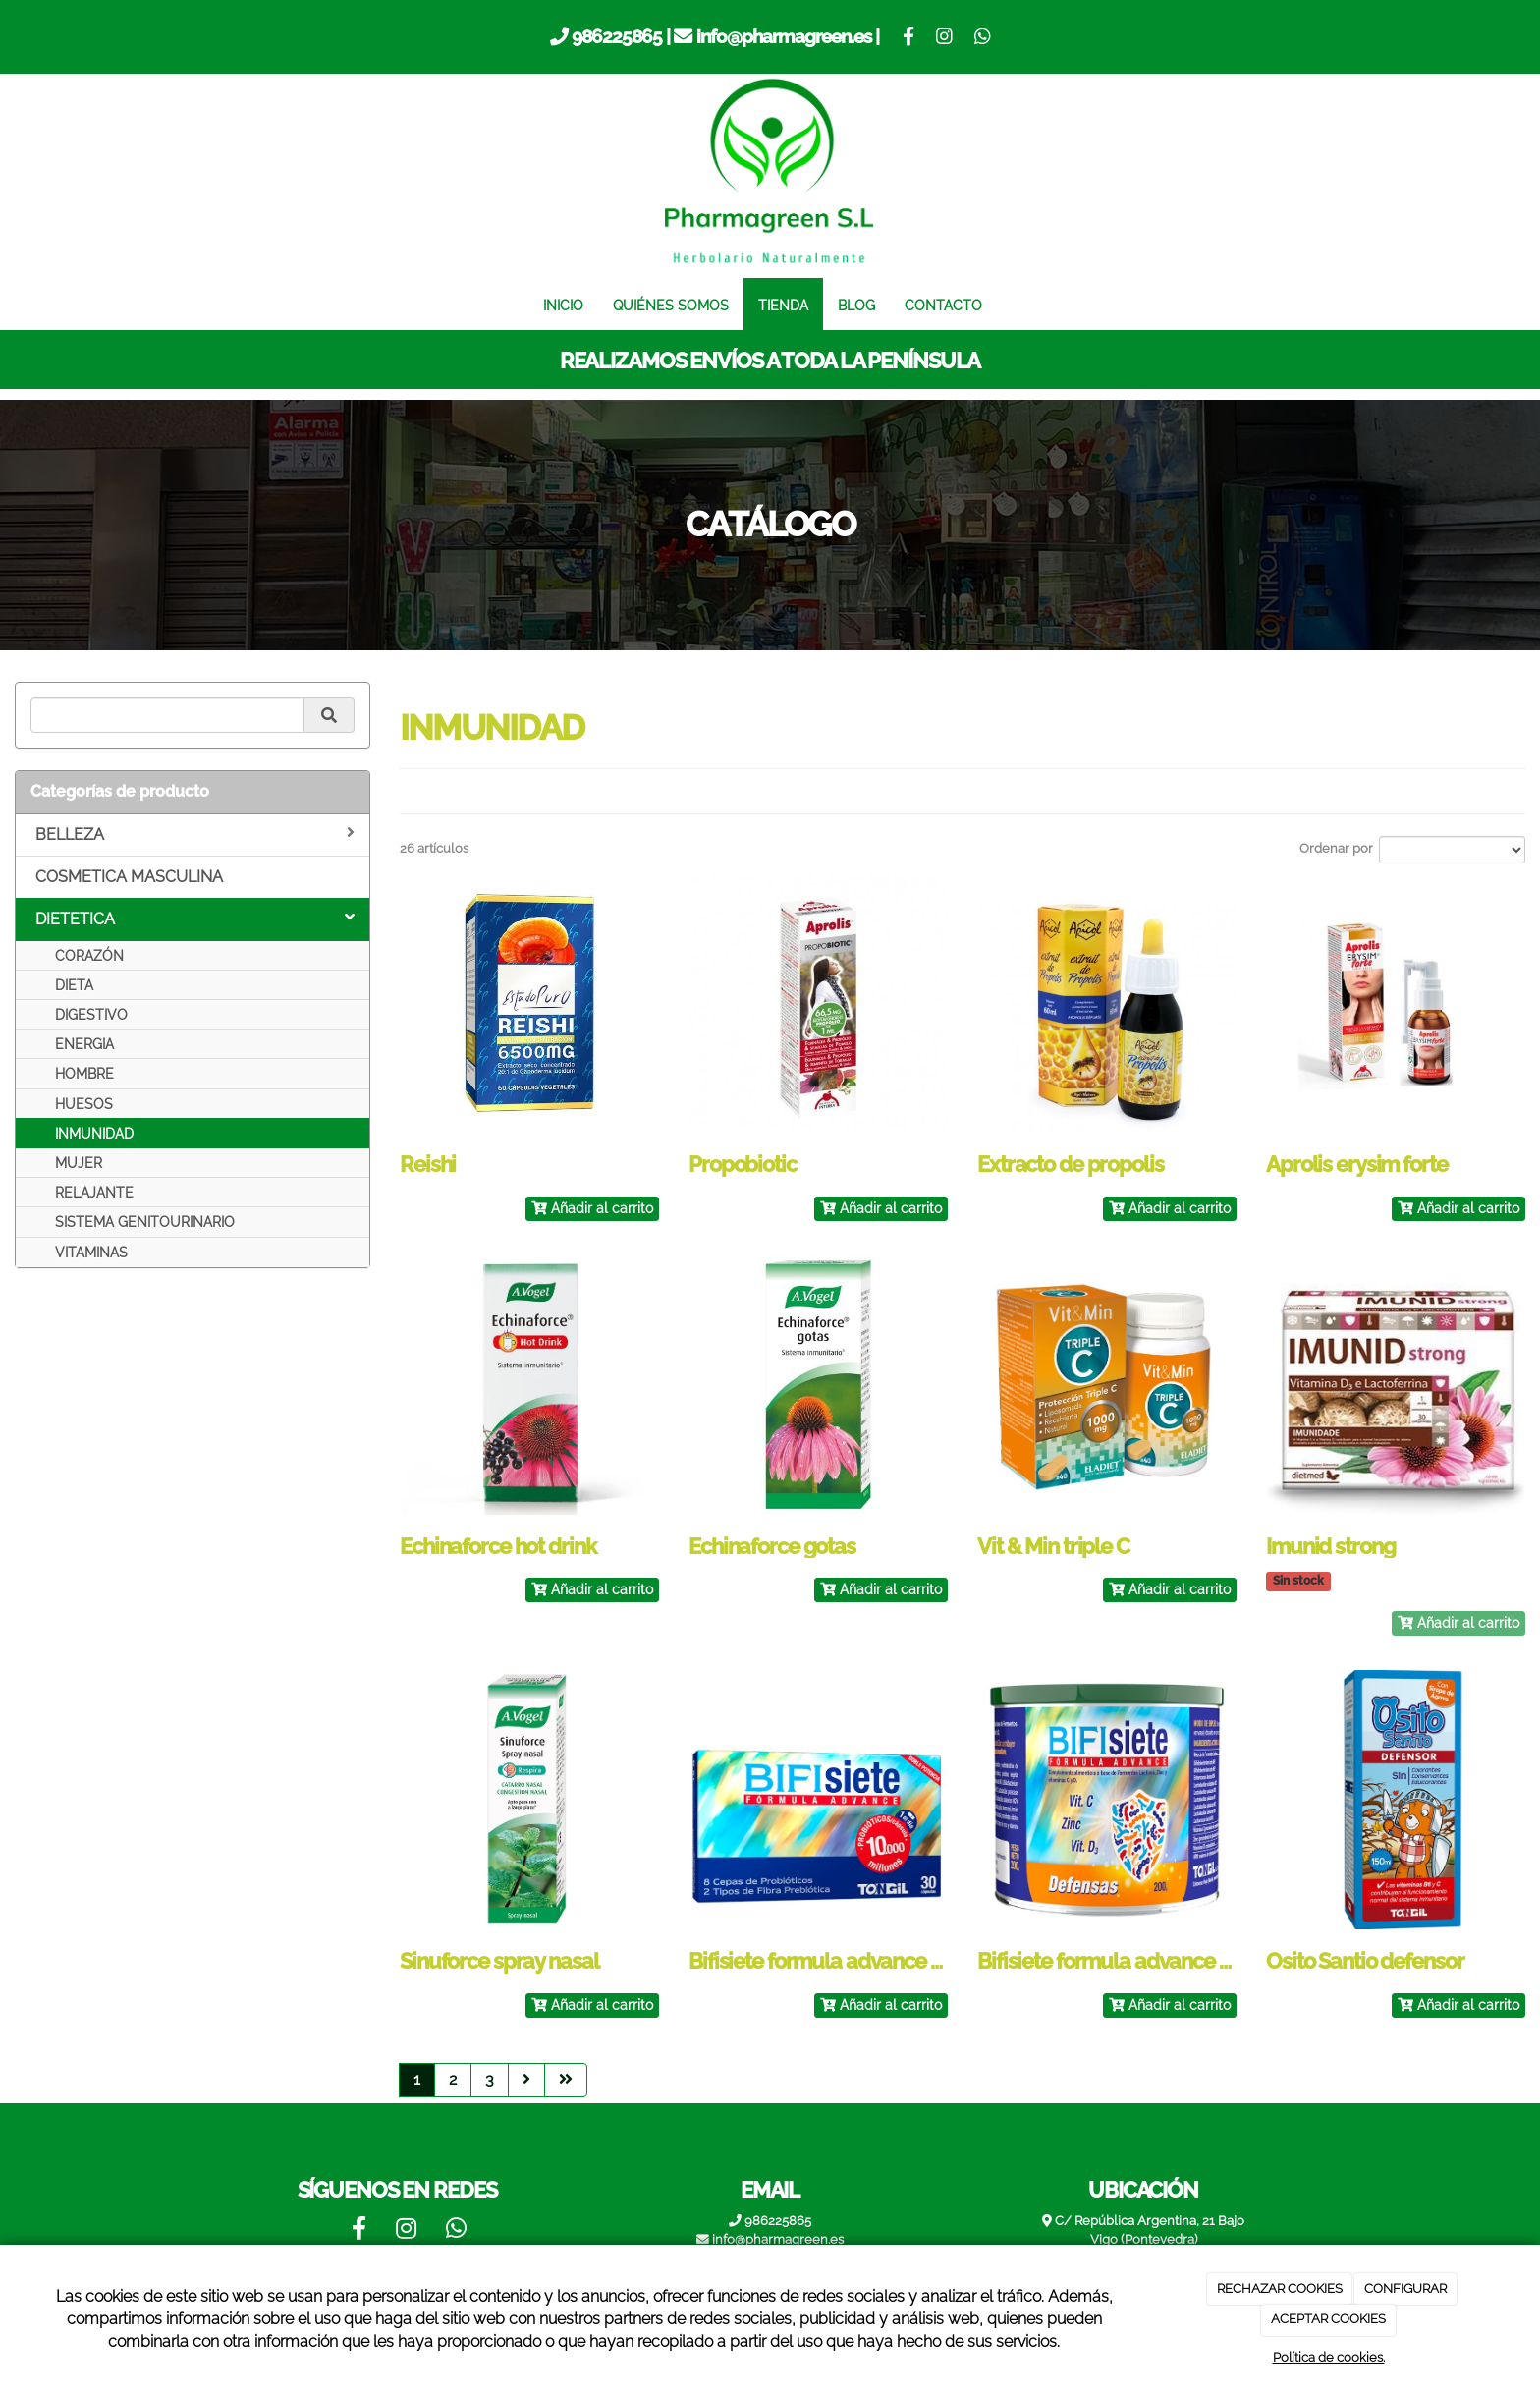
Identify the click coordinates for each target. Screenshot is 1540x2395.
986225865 (617, 36)
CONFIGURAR (1405, 2288)
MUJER (78, 1163)
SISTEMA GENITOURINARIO (145, 1222)
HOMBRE (84, 1074)
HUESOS (84, 1104)
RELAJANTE (94, 1192)
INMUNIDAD (94, 1134)
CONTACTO (943, 305)
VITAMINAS (91, 1252)
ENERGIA (84, 1044)
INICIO (563, 305)
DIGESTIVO (91, 1015)
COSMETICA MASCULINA (129, 876)
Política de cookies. (1329, 2357)
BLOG (856, 305)
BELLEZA (195, 834)
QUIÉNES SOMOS (671, 305)
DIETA (74, 985)
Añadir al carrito (592, 1208)
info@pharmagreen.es (784, 36)
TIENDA (783, 305)
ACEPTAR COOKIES (1328, 2318)
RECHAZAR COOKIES (1280, 2288)
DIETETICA (195, 918)
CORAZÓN (89, 956)
